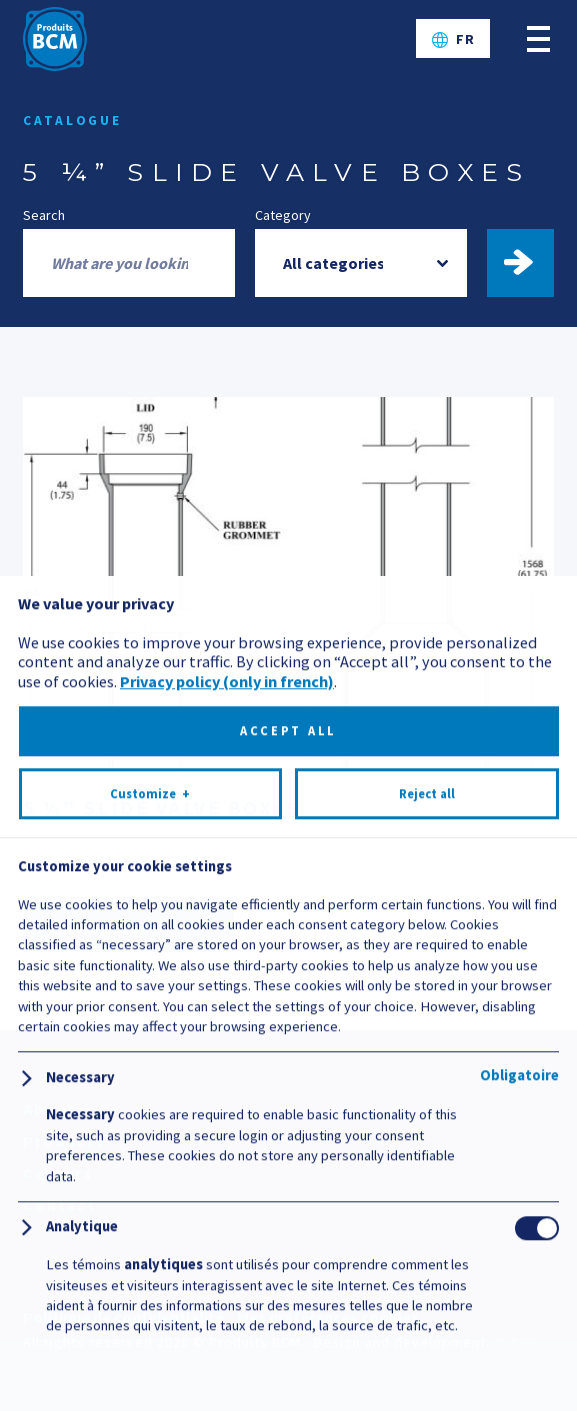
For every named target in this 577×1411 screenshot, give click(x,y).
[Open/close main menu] (538, 38)
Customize (150, 1316)
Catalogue (72, 120)
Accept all (288, 1252)
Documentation (128, 925)
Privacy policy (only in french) (227, 1203)
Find (530, 263)
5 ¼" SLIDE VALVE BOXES (161, 807)
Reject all (427, 1315)
